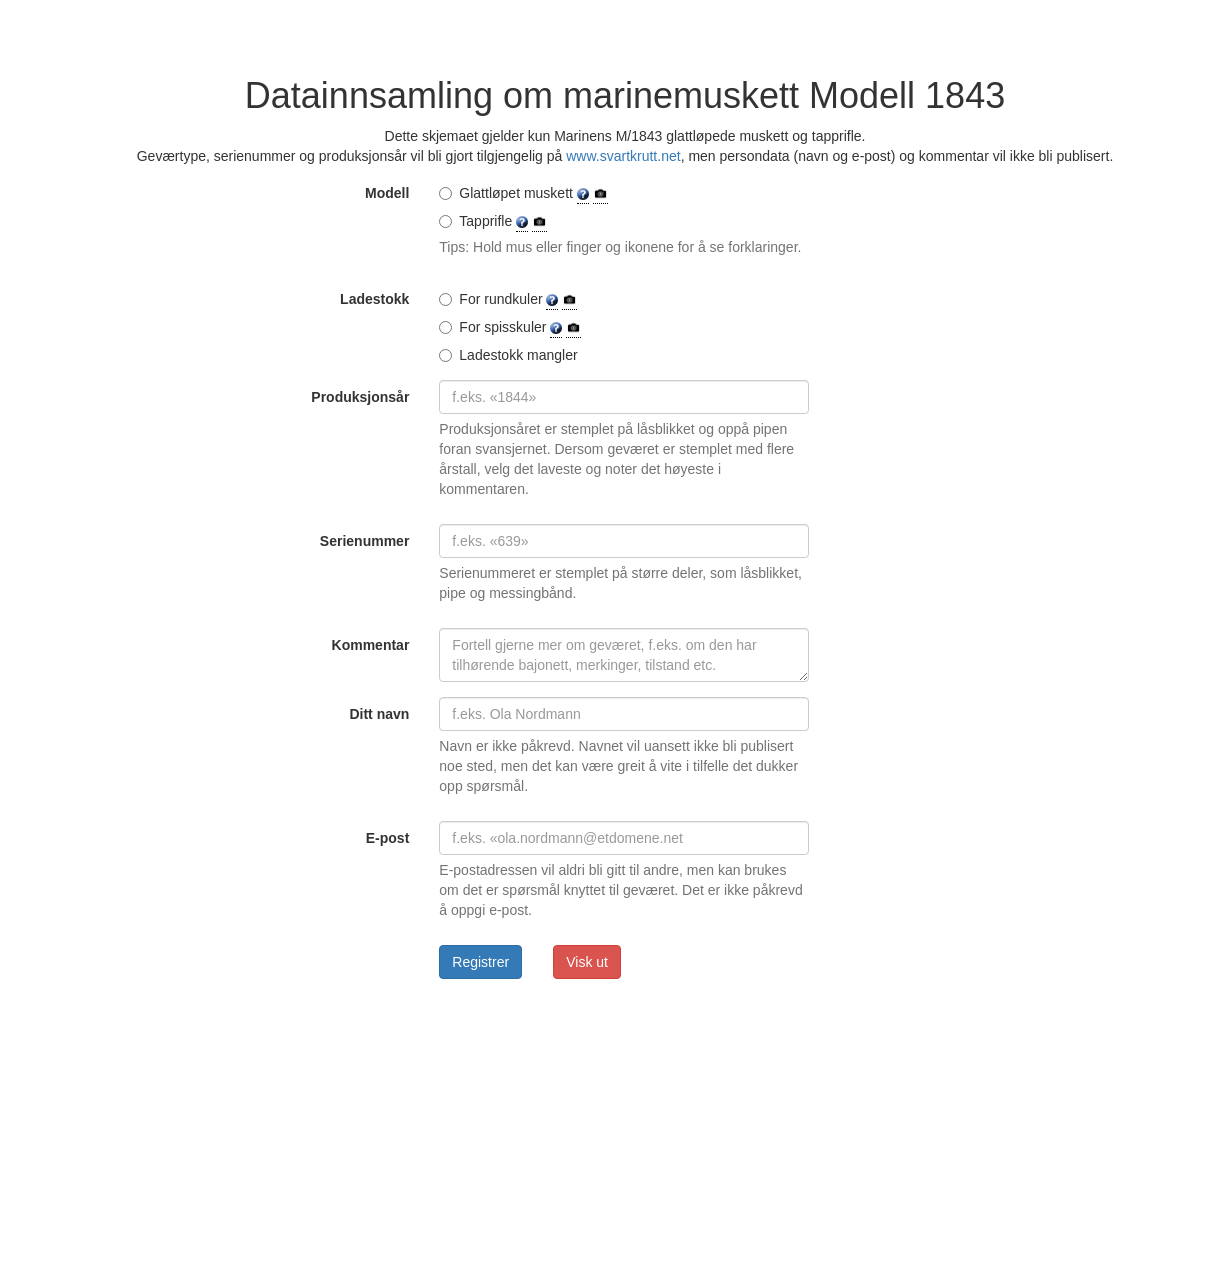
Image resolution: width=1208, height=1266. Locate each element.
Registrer (480, 962)
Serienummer (364, 541)
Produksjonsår (360, 397)
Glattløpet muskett (523, 193)
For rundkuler (508, 299)
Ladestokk (374, 299)
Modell (387, 193)
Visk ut (587, 962)
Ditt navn (379, 714)
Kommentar (371, 645)
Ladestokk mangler (508, 355)
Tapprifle (493, 221)
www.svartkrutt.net (623, 156)
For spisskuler (510, 327)
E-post (388, 838)
